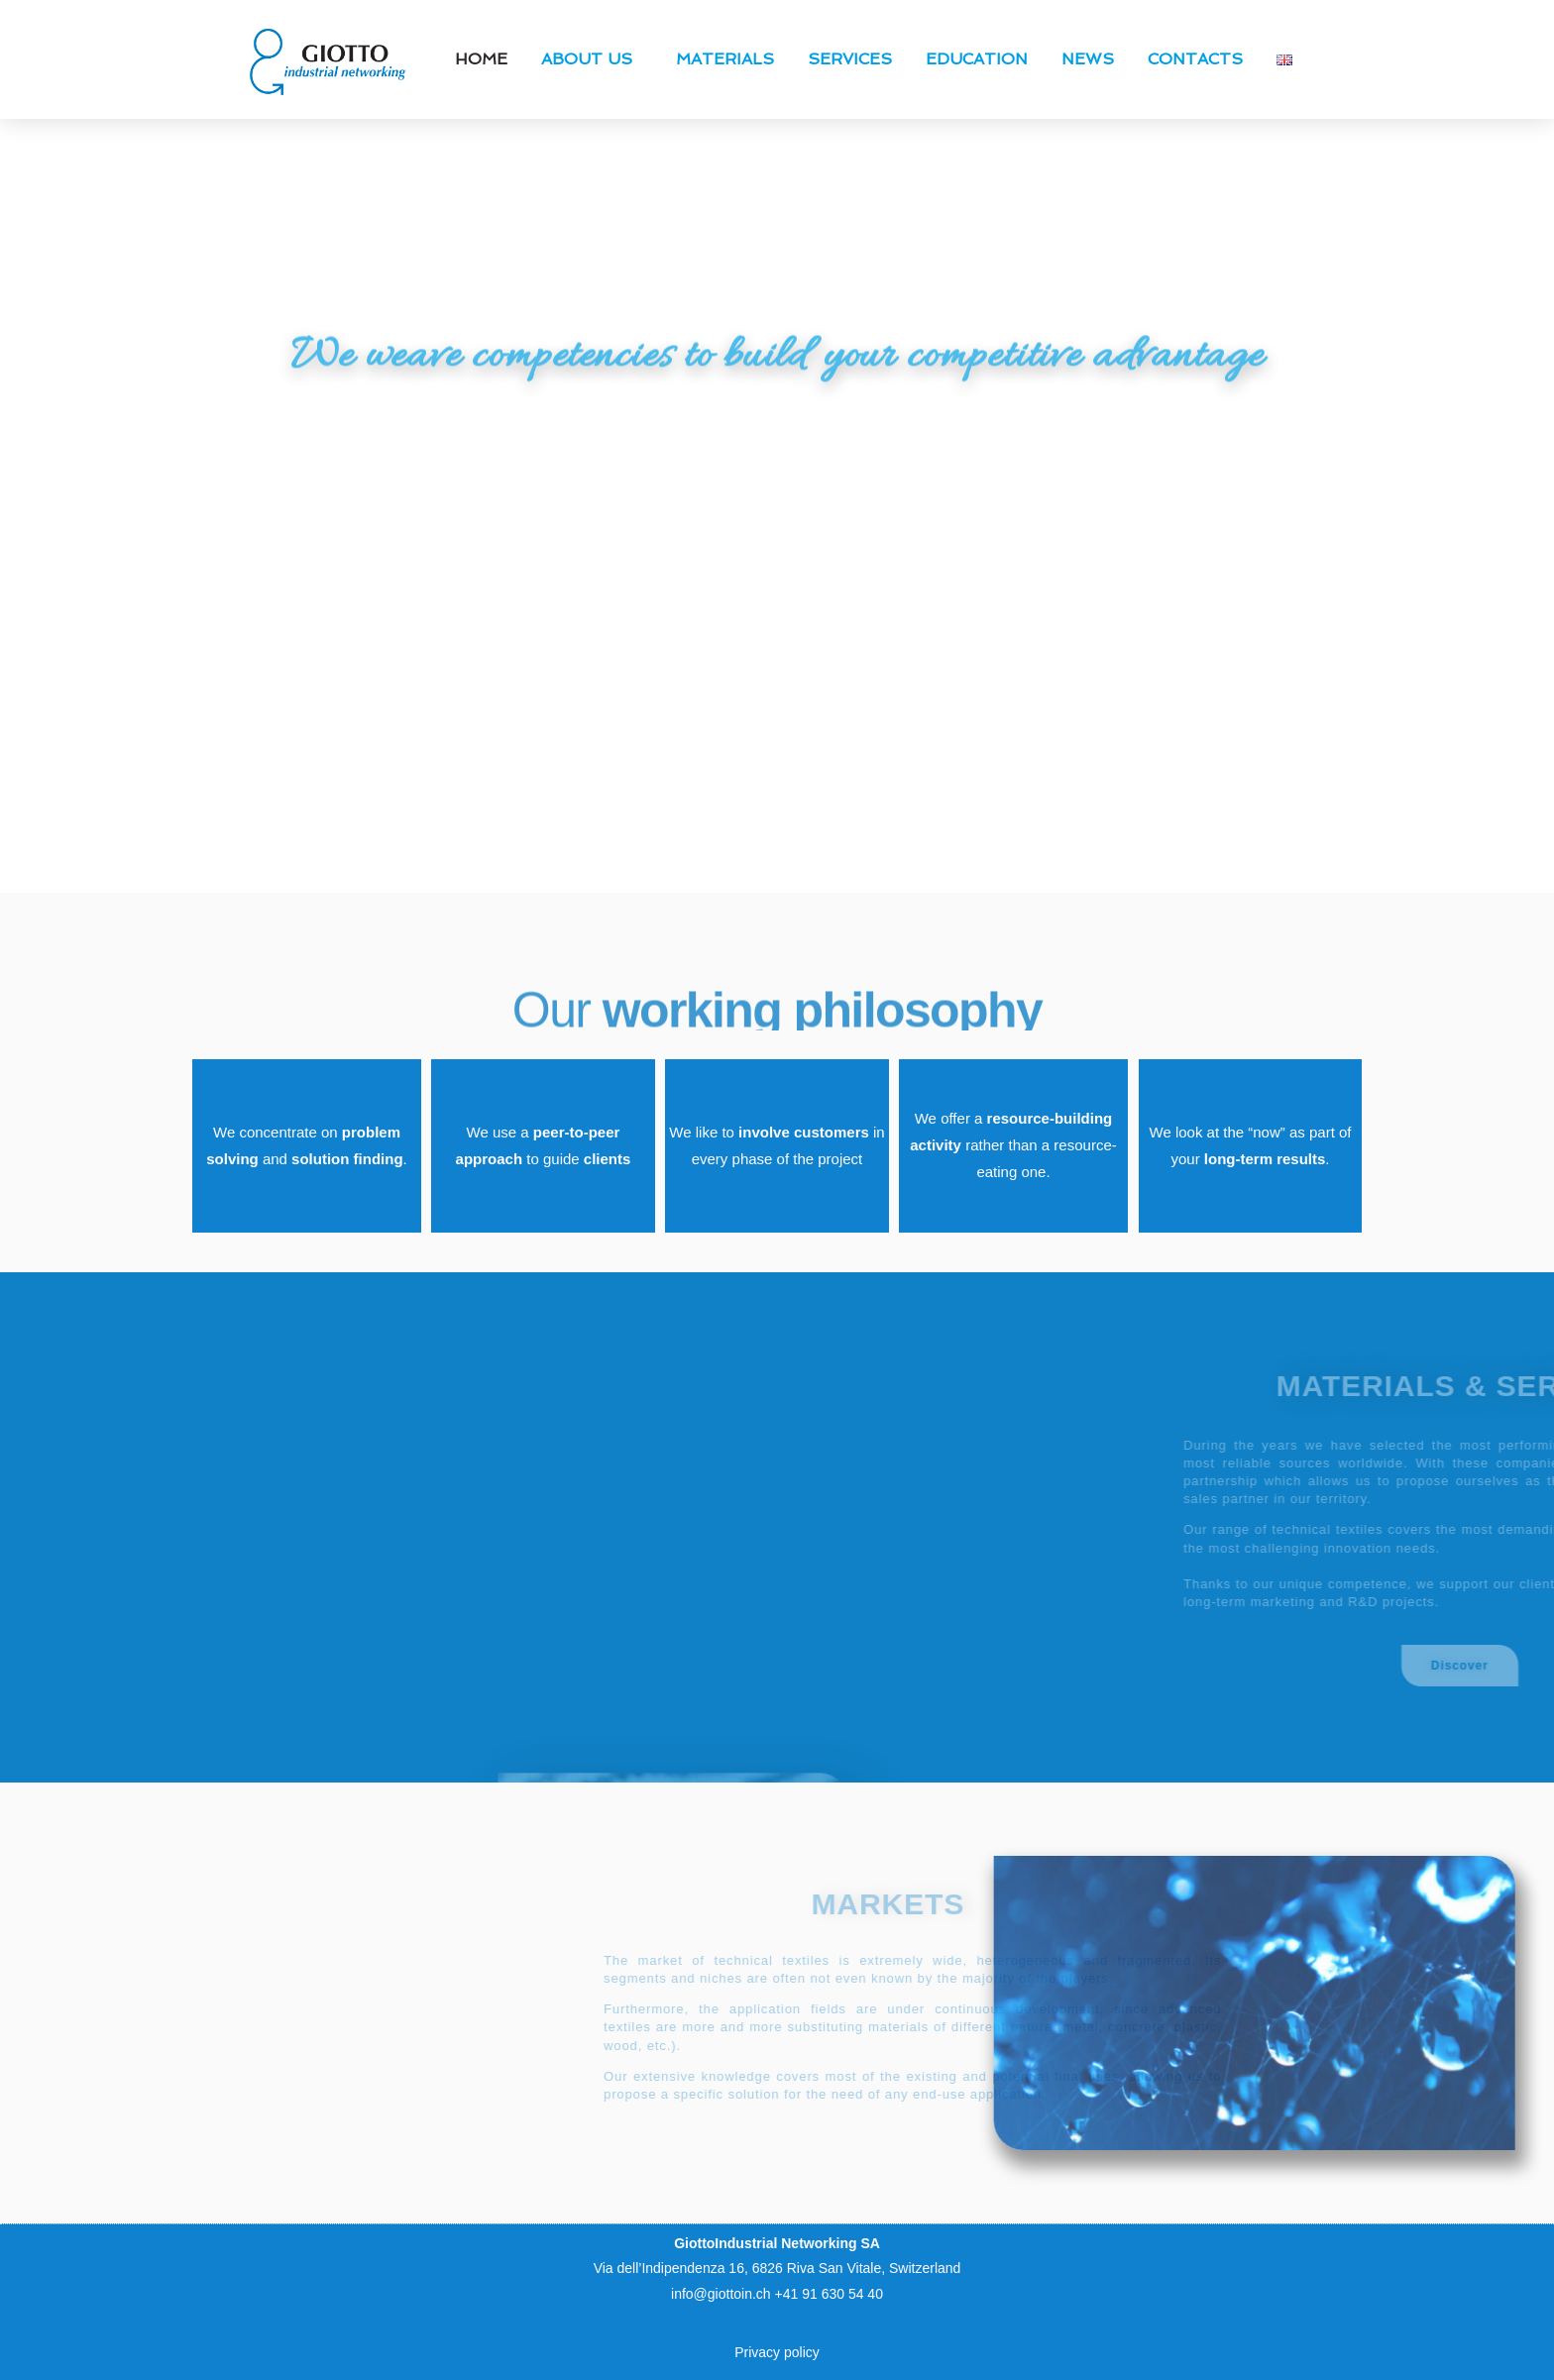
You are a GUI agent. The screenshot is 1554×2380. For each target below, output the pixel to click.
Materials (725, 59)
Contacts (1195, 59)
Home (481, 59)
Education (977, 59)
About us (591, 59)
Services (850, 59)
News (1087, 59)
